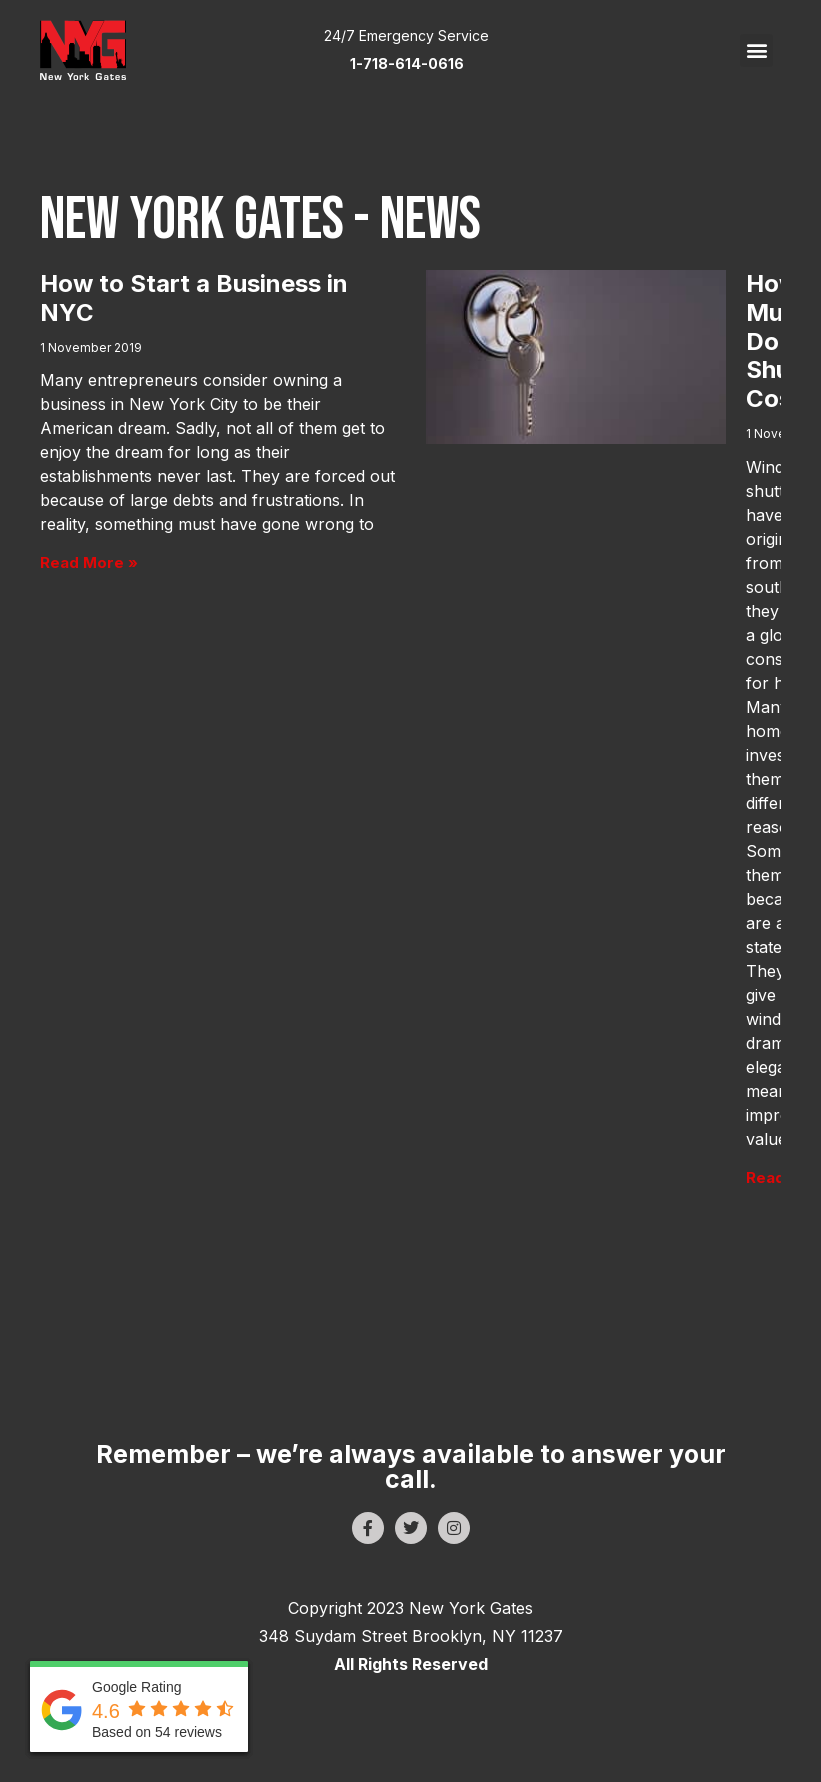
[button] (756, 50)
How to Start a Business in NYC (194, 298)
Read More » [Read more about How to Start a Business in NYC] (89, 562)
